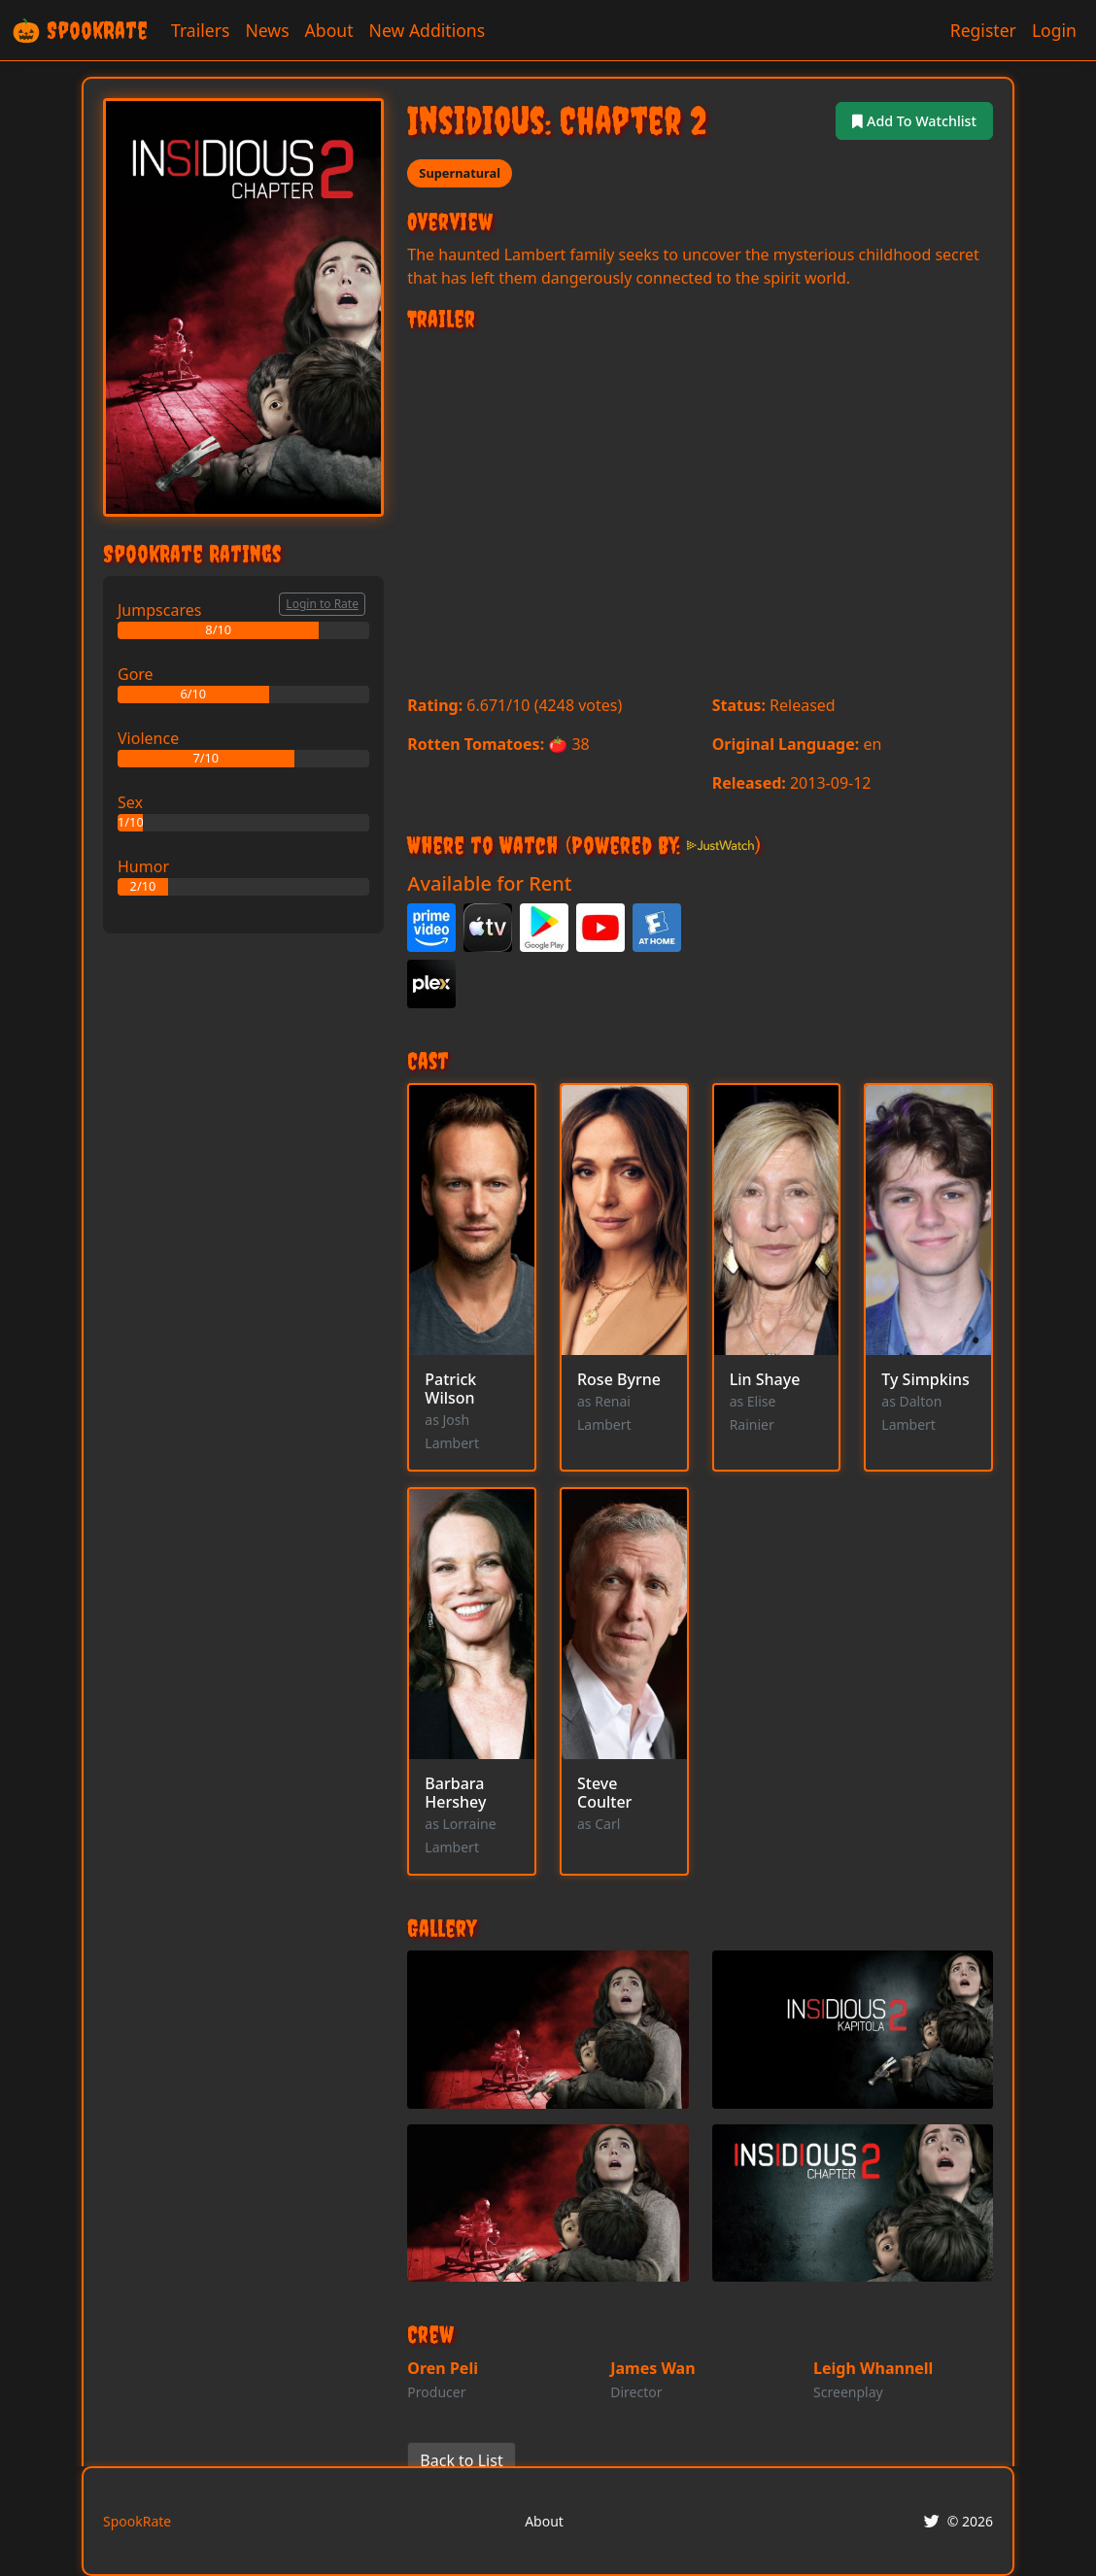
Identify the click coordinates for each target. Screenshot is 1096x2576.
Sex (130, 802)
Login (1054, 30)
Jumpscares (159, 610)
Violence (148, 738)
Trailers (200, 30)
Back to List (461, 2462)
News (267, 30)
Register (983, 30)
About (329, 30)
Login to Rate (322, 603)
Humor (143, 866)
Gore (136, 674)
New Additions (427, 30)
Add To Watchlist (907, 120)
